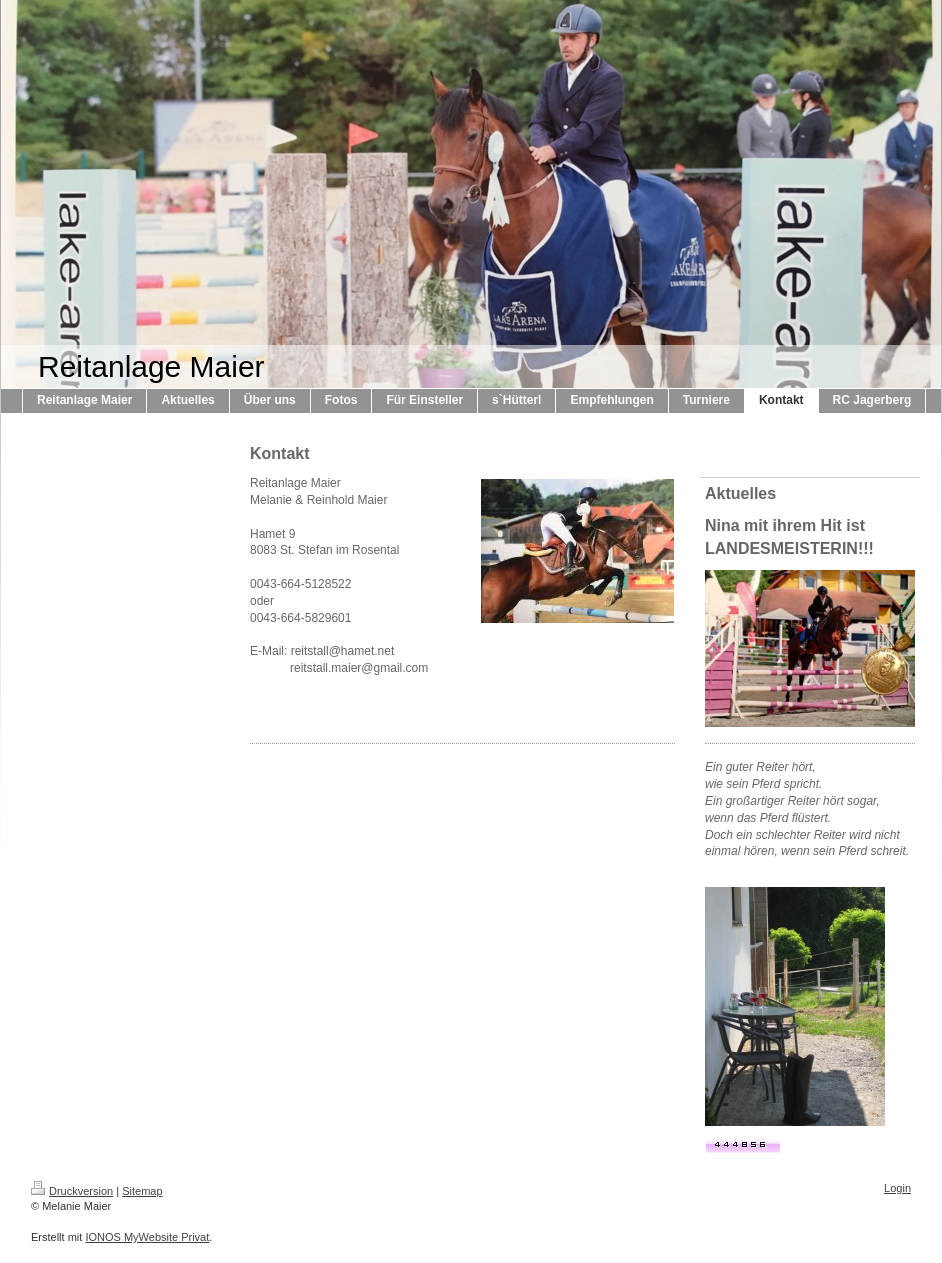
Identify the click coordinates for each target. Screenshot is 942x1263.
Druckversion (72, 1191)
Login (897, 1188)
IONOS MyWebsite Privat (147, 1237)
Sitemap (142, 1191)
